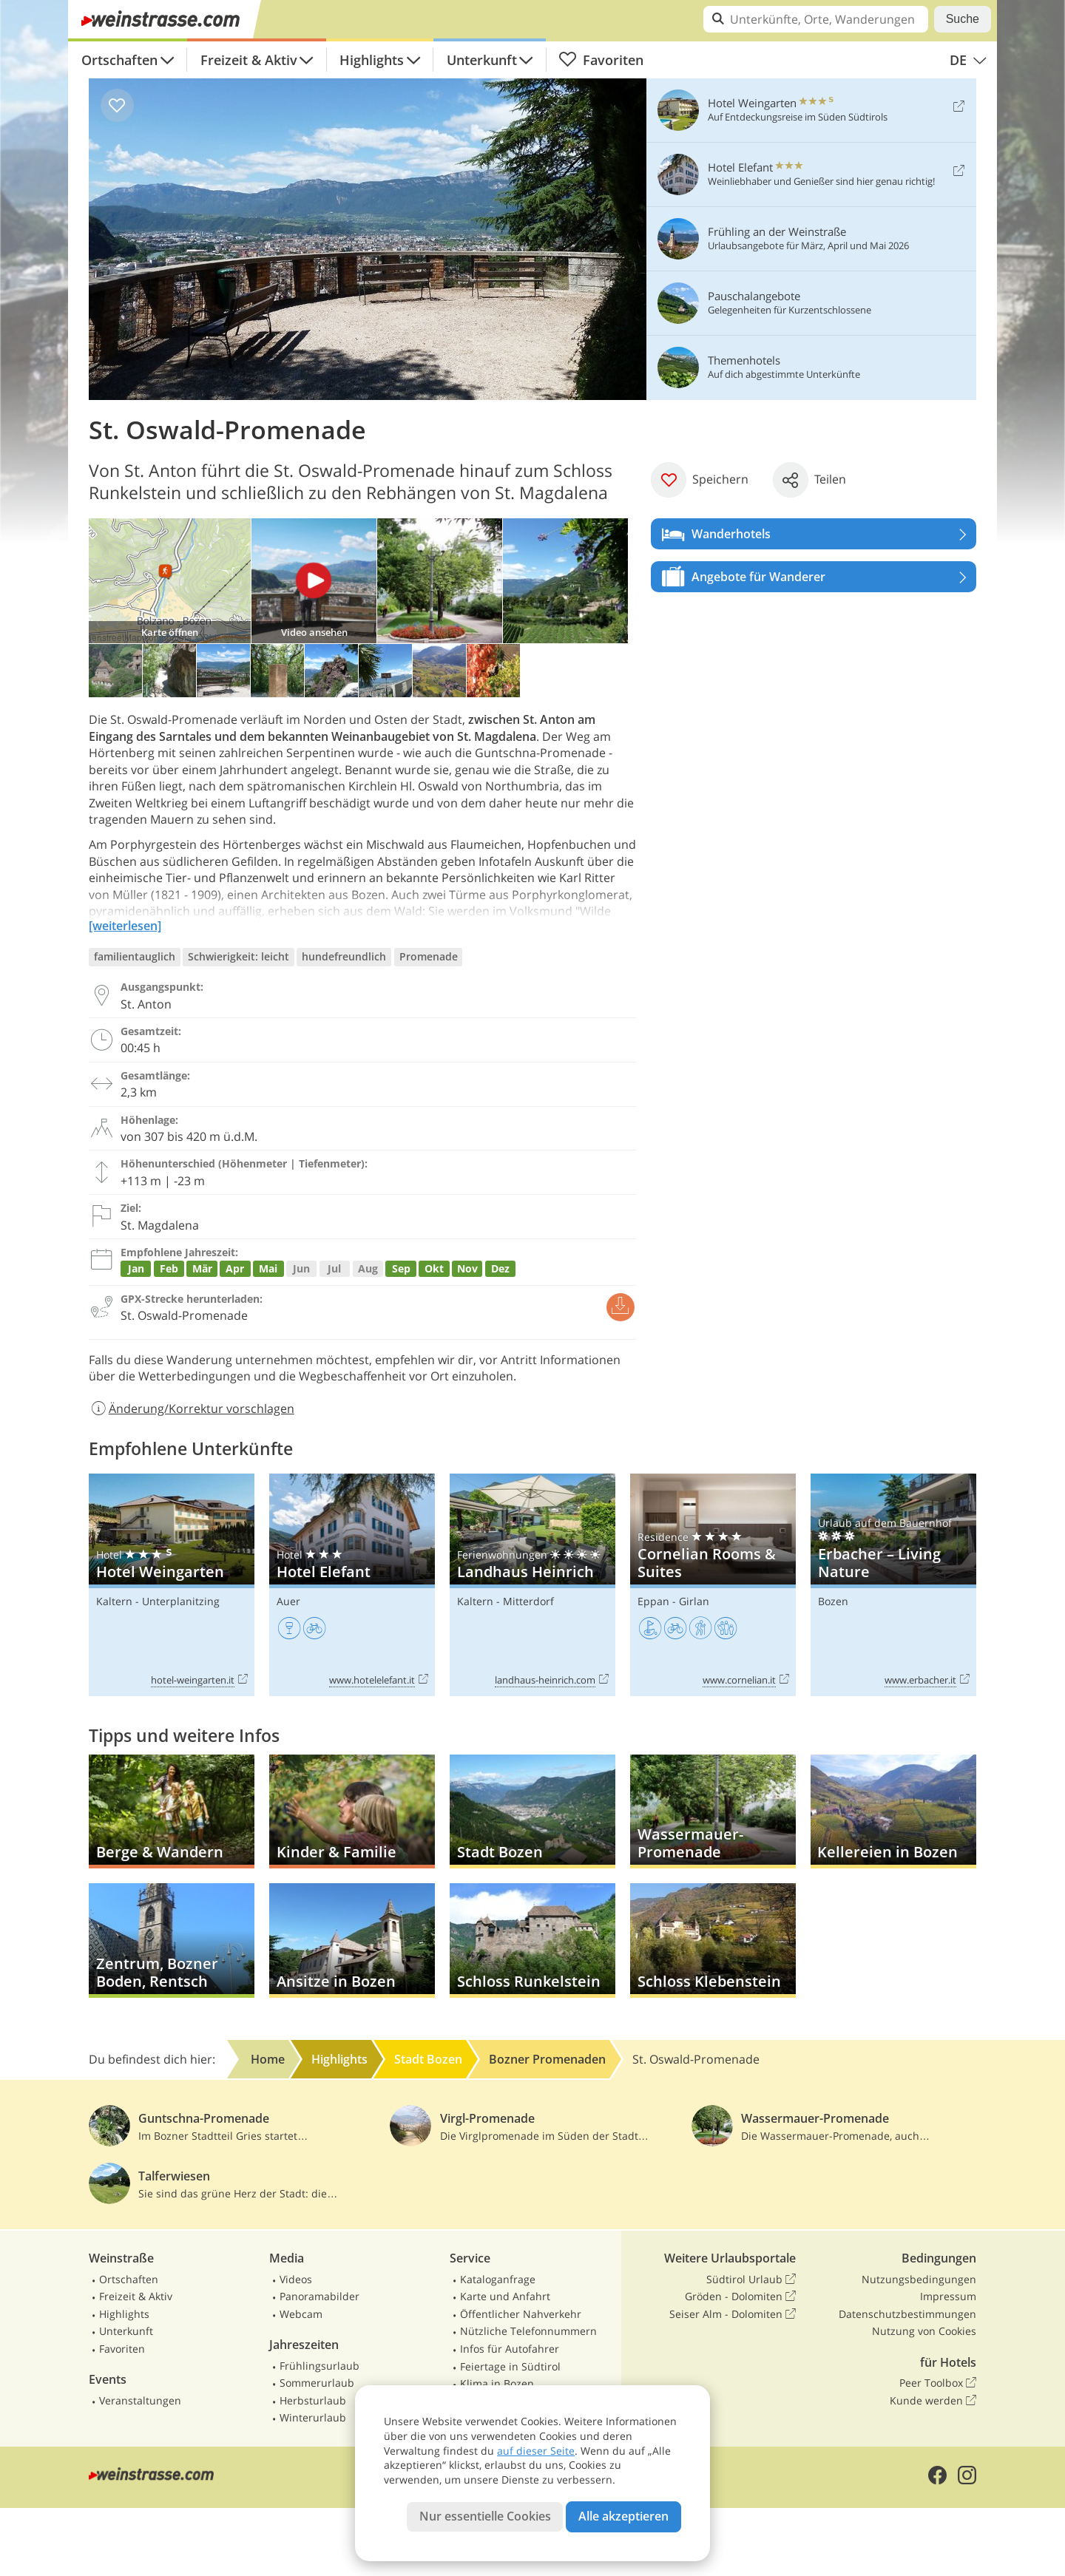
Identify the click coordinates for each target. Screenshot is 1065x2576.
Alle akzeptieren (623, 2516)
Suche (962, 19)
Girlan (694, 1601)
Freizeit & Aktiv (248, 60)
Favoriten (601, 60)
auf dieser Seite (536, 2451)
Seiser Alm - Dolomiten (732, 2314)
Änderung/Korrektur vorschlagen (191, 1408)
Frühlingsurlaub (319, 2366)
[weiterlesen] (125, 926)
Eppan (653, 1601)
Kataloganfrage (497, 2279)
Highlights (371, 60)
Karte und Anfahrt (505, 2296)
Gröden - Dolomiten (740, 2296)
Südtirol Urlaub (751, 2279)
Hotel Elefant (352, 1585)
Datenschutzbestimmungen (907, 2314)
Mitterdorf (528, 1601)
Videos (296, 2279)
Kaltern (114, 1601)
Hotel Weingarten (171, 1585)
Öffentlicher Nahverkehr (520, 2314)
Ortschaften (119, 60)
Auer (288, 1601)
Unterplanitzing (181, 1601)
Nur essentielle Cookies (485, 2516)
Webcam (301, 2314)
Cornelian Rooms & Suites (713, 1585)
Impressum (948, 2296)
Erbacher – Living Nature (893, 1585)
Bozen (833, 1601)
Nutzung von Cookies (924, 2331)
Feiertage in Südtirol (510, 2366)
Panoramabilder (319, 2296)
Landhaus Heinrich (532, 1585)
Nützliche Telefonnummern (528, 2331)
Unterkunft (482, 60)
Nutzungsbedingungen (919, 2279)
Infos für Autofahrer (509, 2349)
